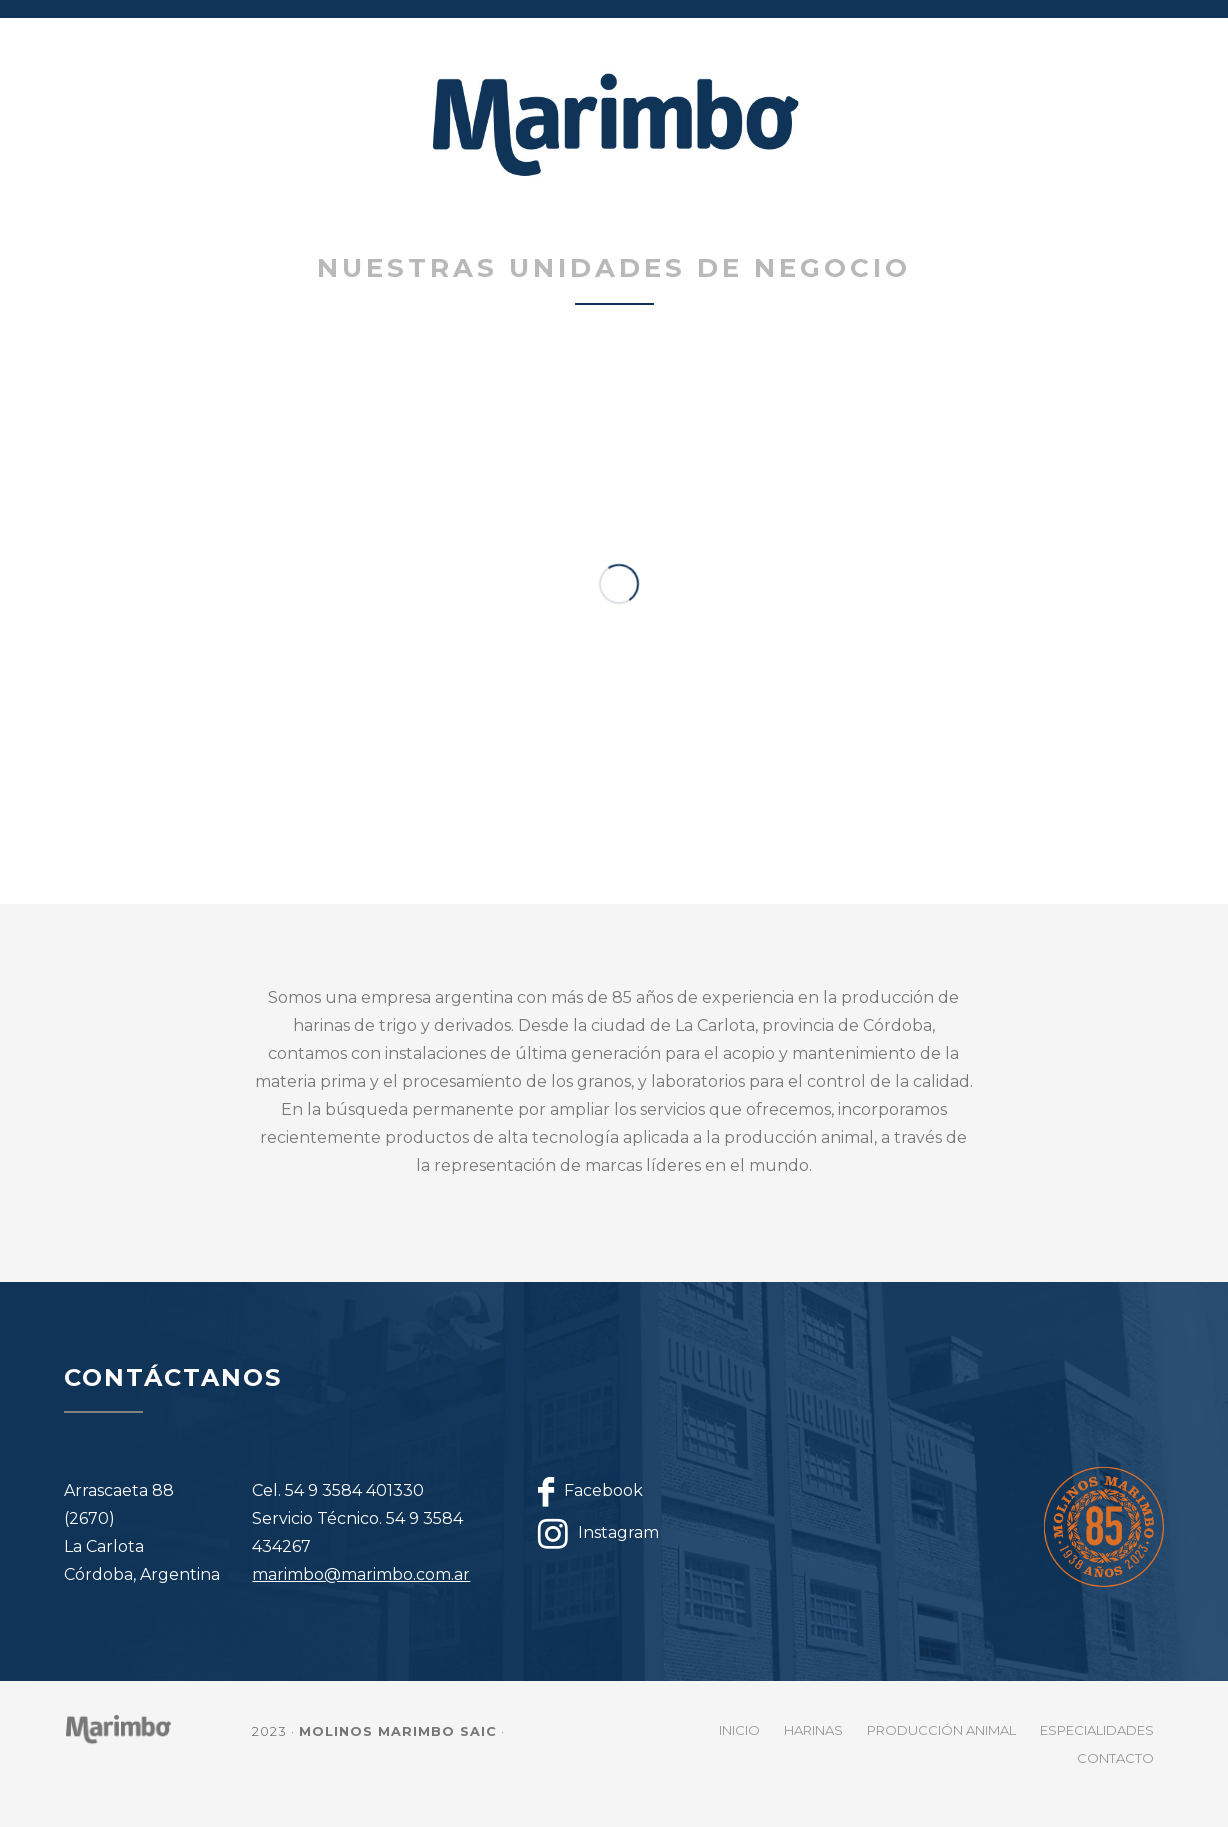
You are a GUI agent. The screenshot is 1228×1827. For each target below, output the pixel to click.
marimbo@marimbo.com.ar (361, 1574)
